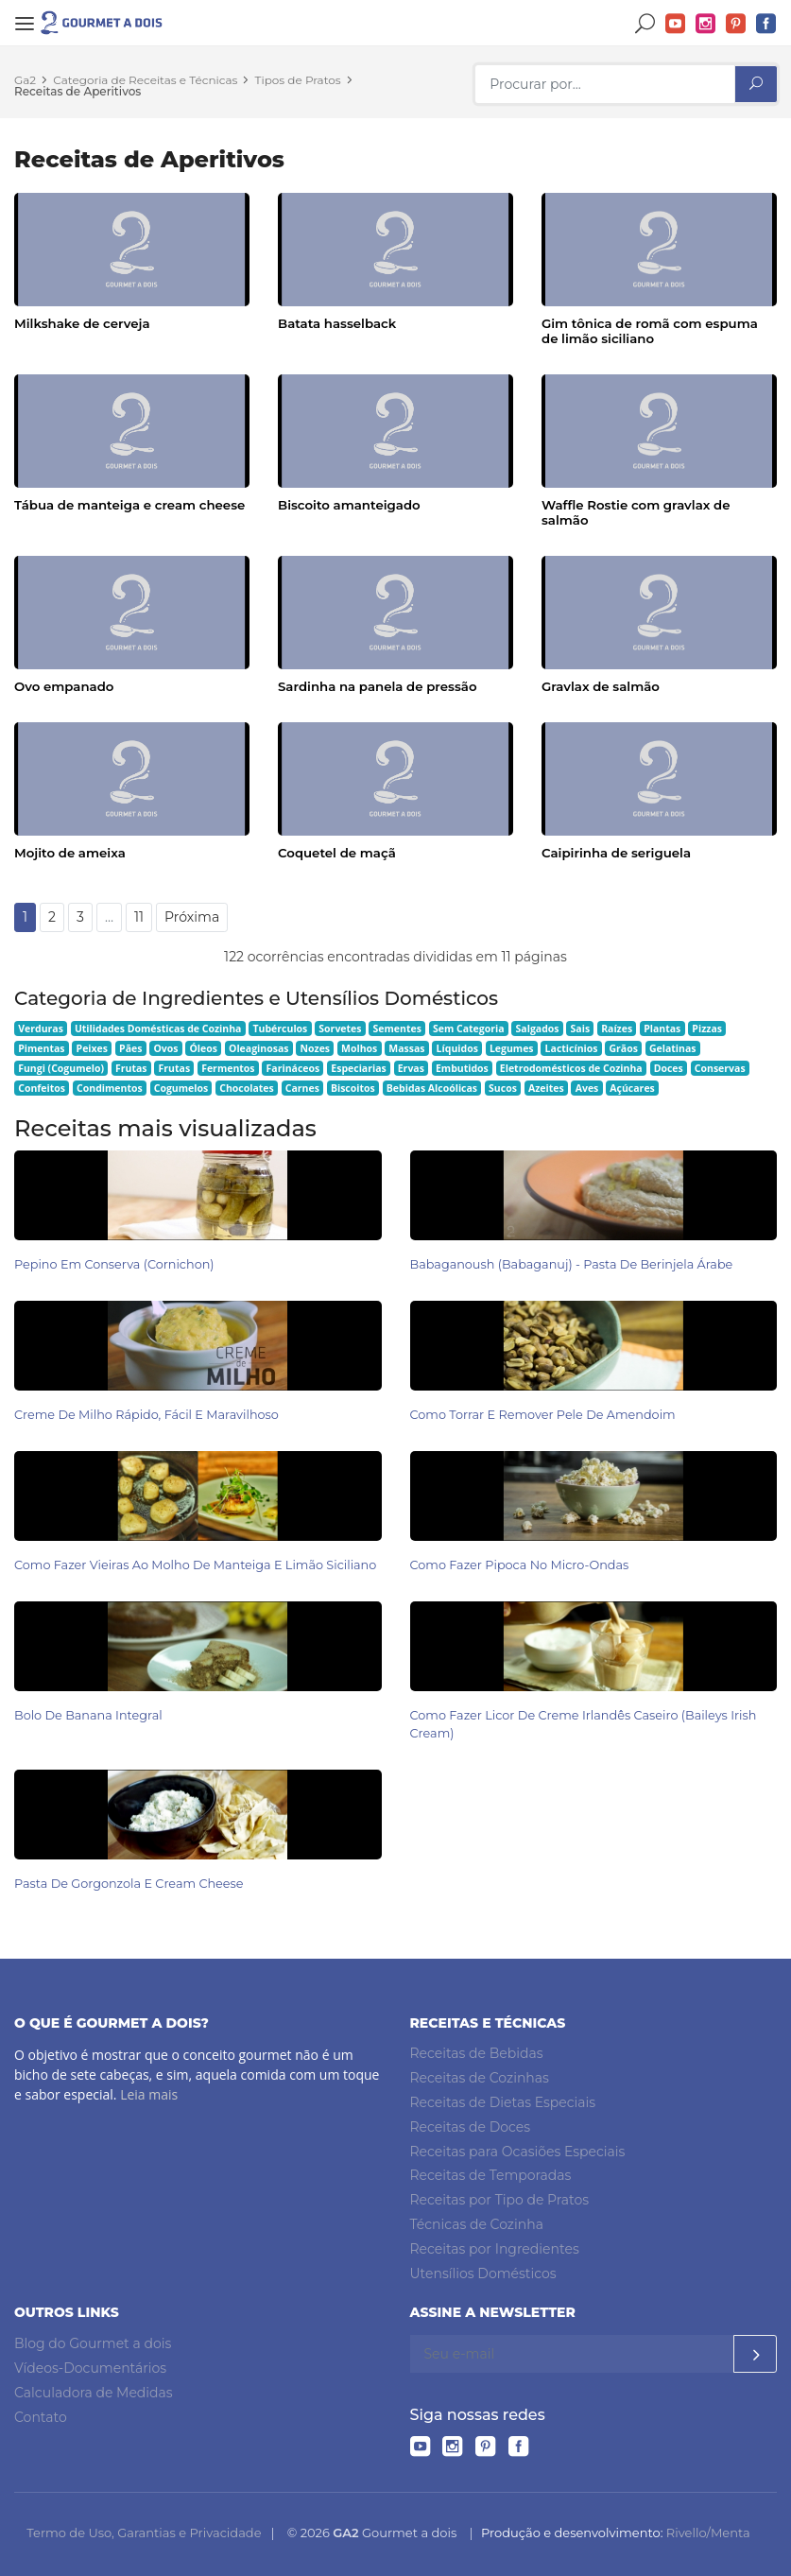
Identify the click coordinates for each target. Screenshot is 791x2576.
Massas (406, 1048)
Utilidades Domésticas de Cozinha (158, 1028)
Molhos (359, 1048)
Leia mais (149, 2094)
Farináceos (293, 1068)
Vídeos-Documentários (90, 2368)
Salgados (537, 1028)
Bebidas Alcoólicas (432, 1088)
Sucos (503, 1088)
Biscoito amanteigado (349, 504)
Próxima (191, 916)
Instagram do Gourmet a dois (706, 24)
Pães (130, 1048)
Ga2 (25, 80)
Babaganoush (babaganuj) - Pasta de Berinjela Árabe (571, 1264)
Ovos (165, 1048)
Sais (581, 1028)
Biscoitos (353, 1088)
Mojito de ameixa (70, 852)
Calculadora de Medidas (93, 2392)
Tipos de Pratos (298, 80)
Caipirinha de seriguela (616, 852)
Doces (668, 1068)
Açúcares (632, 1088)
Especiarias (358, 1068)
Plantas (662, 1028)
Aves (587, 1088)
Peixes (93, 1048)
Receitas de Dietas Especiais (503, 2102)
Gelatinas (672, 1048)
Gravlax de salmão (601, 686)
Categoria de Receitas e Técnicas (145, 80)
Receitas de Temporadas (491, 2175)
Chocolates (246, 1088)
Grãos (624, 1048)
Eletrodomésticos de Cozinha (571, 1068)
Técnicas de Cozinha (476, 2224)
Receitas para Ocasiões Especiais (518, 2151)
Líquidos (457, 1048)
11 (139, 916)
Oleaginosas (258, 1048)
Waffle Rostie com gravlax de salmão (636, 512)
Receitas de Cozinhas (479, 2077)
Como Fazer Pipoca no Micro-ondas (519, 1565)
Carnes (302, 1088)
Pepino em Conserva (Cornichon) (114, 1264)
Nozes (315, 1048)
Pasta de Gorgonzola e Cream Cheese (129, 1883)
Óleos (204, 1048)
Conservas (720, 1068)
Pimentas (41, 1048)
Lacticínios (571, 1048)
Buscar (645, 24)
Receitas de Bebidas (476, 2053)
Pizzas (707, 1028)
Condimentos (110, 1088)
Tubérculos (279, 1028)
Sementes (397, 1028)
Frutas (131, 1068)
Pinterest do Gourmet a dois (736, 24)
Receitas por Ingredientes (494, 2248)
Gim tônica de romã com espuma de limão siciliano (650, 331)
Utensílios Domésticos (483, 2273)
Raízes (616, 1028)
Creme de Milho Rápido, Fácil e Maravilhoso (146, 1415)
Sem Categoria (469, 1028)
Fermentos (227, 1068)
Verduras (40, 1028)
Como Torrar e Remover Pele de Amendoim (543, 1415)
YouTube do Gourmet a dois (675, 24)
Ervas (411, 1068)
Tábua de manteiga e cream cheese (129, 504)
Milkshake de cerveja (81, 323)
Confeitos (41, 1088)
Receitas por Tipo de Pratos (500, 2199)
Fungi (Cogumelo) (61, 1068)
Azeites (546, 1088)
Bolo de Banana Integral (88, 1715)
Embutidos (462, 1068)
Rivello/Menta (708, 2532)
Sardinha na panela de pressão (377, 686)
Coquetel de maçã (337, 852)
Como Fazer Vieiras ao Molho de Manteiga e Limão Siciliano (195, 1565)
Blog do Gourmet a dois (92, 2343)
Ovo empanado (63, 686)
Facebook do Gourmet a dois (766, 24)
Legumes (512, 1048)
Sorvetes (339, 1028)
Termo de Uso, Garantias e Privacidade (143, 2532)
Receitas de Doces (470, 2126)
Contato (40, 2417)
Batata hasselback (337, 323)
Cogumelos (181, 1088)
